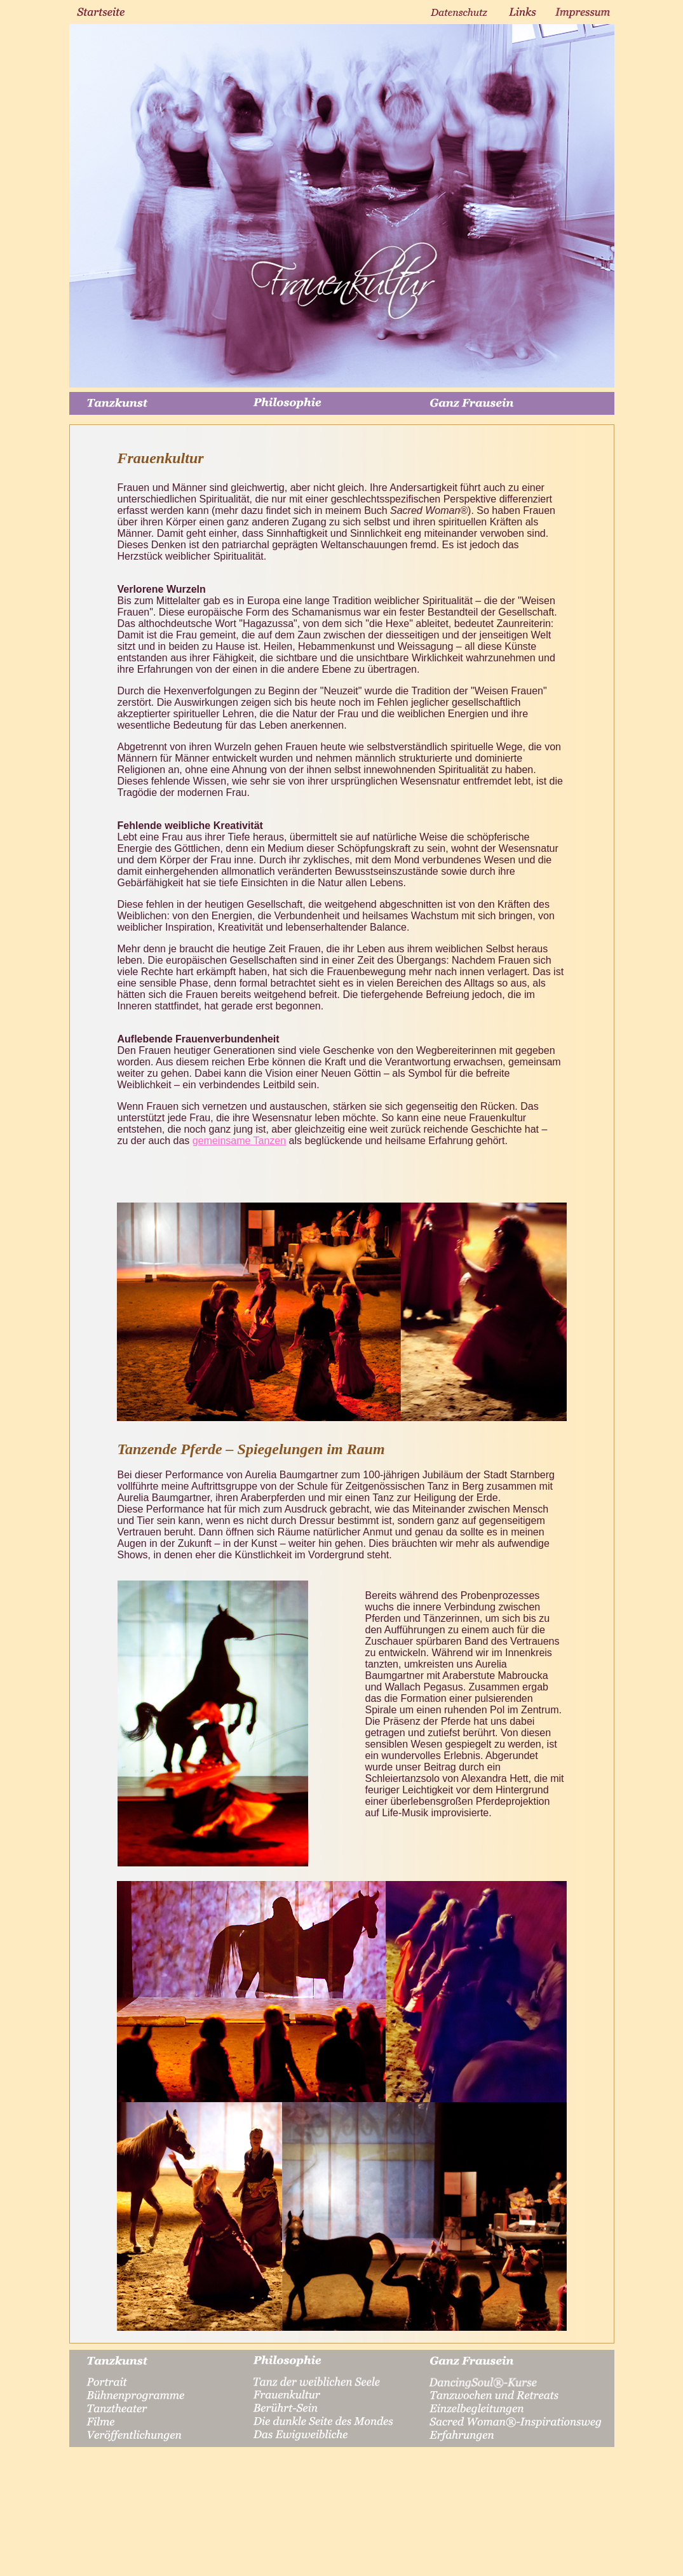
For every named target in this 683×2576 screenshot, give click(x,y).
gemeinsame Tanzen (239, 1140)
